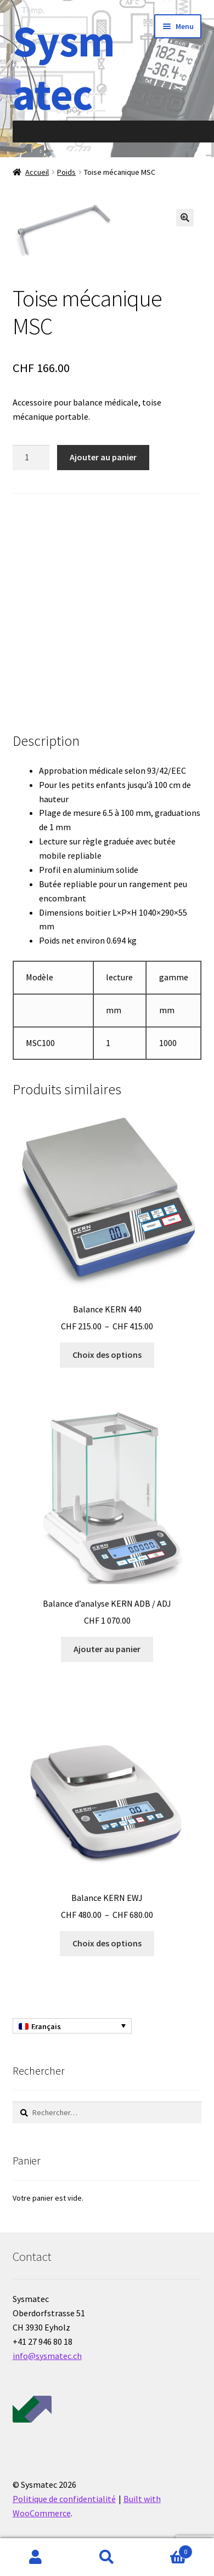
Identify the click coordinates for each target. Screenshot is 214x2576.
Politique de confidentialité (64, 2498)
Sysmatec (64, 67)
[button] (185, 217)
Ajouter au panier (103, 457)
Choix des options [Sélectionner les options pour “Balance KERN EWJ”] (107, 1943)
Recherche (107, 2557)
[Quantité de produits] (31, 457)
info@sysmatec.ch (47, 2355)
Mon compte (35, 2557)
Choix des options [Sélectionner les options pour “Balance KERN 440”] (107, 1354)
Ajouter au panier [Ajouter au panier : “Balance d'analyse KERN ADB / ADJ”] (107, 1648)
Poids (66, 172)
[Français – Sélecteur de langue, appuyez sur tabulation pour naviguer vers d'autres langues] (72, 2026)
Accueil (37, 172)
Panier (168, 2549)
